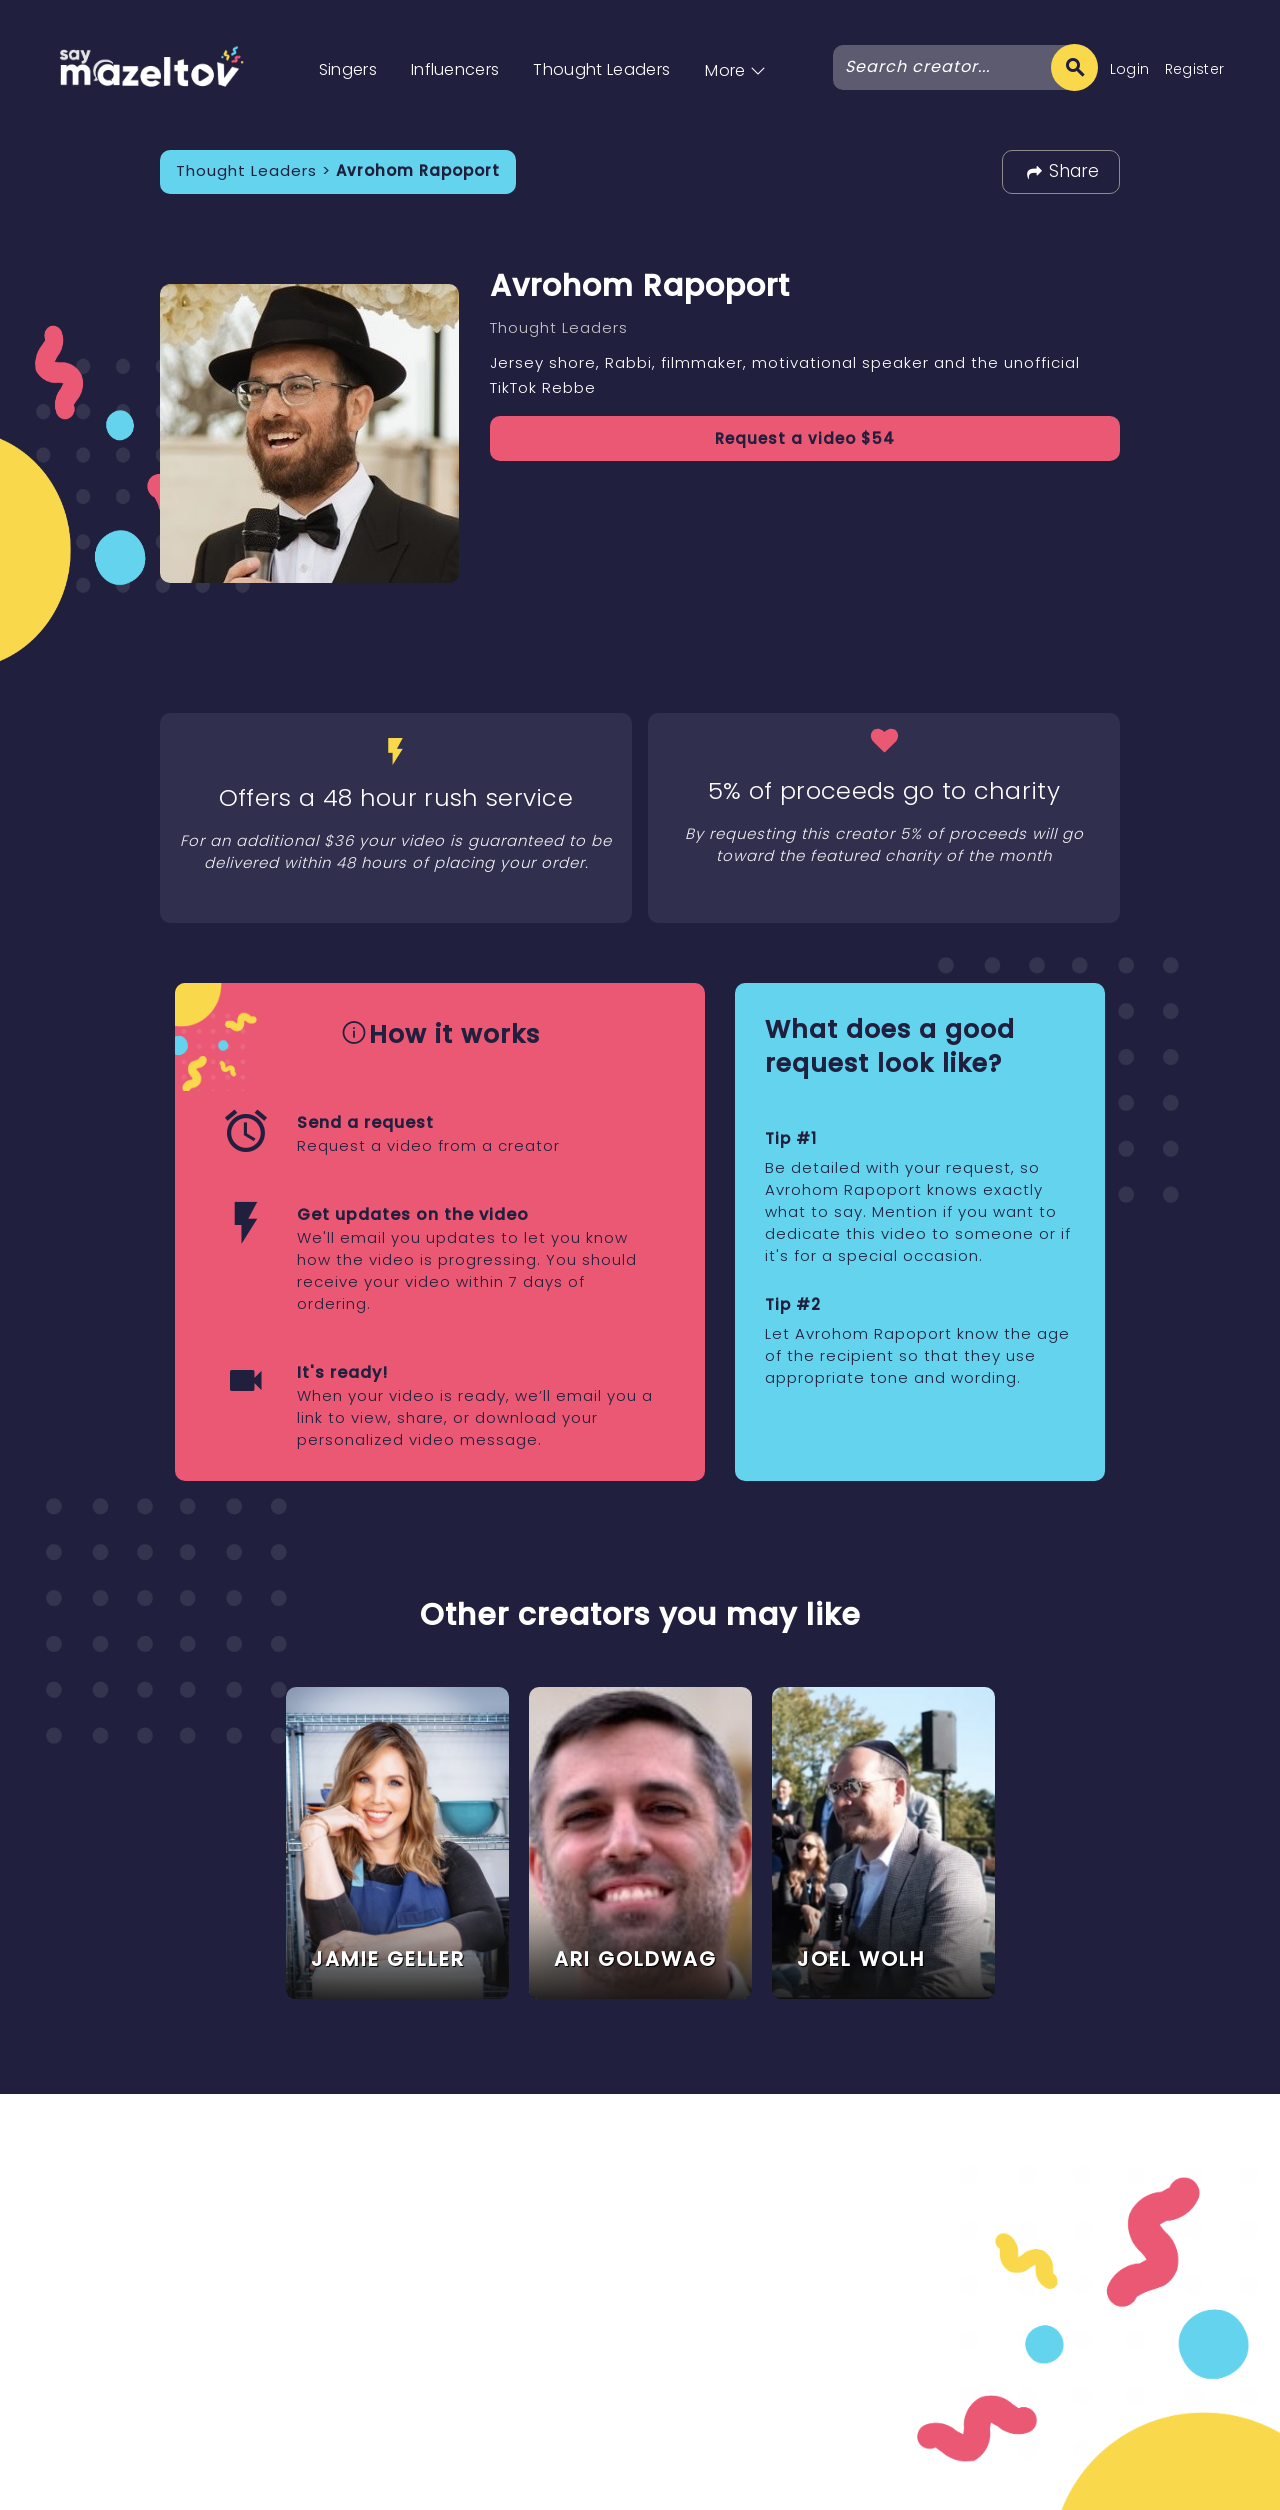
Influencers (455, 69)
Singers (348, 69)
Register (1195, 69)
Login (1130, 69)
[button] (735, 49)
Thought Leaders (601, 69)
